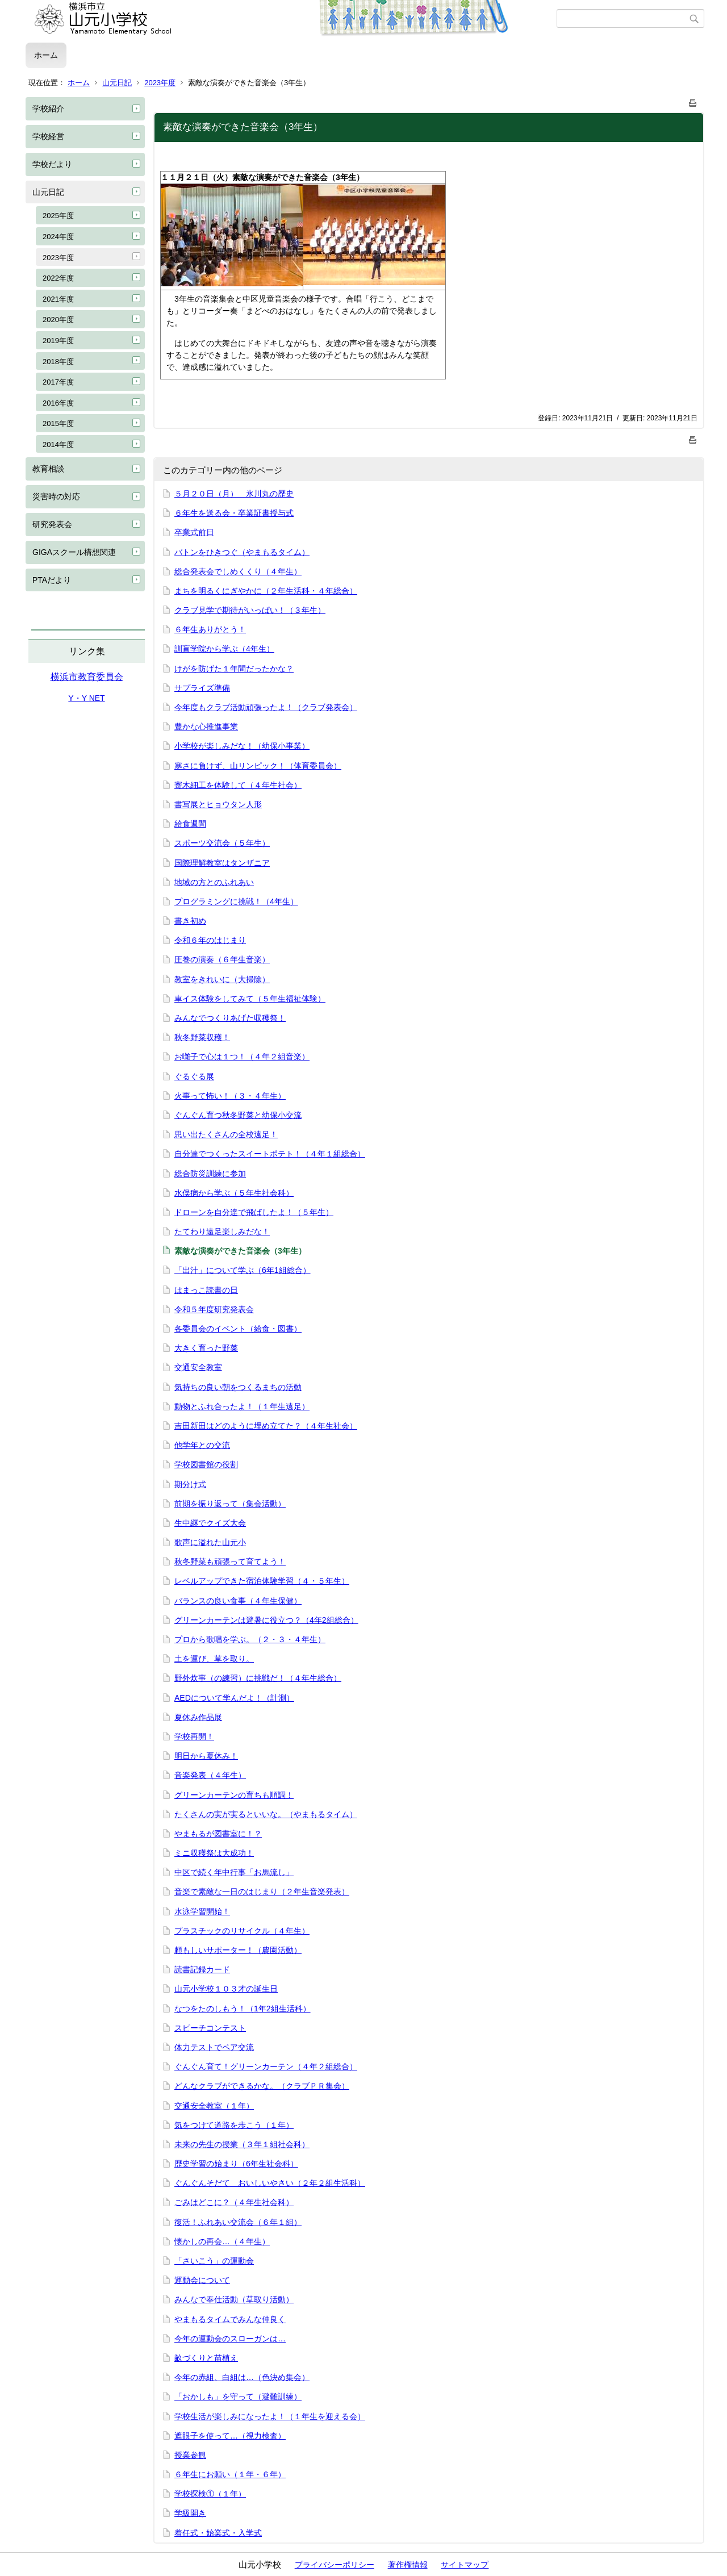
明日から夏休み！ (206, 1755)
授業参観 (190, 2455)
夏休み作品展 (198, 1717)
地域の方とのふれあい (214, 882)
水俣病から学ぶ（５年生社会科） (234, 1192)
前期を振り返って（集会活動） (230, 1503)
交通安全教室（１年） (214, 2105)
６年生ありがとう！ (210, 629)
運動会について (202, 2280)
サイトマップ (464, 2564)
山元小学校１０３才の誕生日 (226, 1988)
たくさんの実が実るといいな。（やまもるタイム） (265, 1814)
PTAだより (51, 579)
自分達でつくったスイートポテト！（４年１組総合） (269, 1153)
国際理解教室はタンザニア (222, 862)
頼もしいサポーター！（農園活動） (238, 1950)
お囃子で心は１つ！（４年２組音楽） (242, 1056)
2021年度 (58, 299)
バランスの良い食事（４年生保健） (238, 1600)
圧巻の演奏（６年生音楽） (222, 959)
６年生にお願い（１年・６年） (230, 2474)
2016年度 (58, 403)
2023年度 (160, 82)
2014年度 (58, 444)
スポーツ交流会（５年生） (222, 842)
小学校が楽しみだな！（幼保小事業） (242, 745)
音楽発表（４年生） (210, 1775)
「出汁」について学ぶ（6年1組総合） (242, 1270)
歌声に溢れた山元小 (210, 1542)
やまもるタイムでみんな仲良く (230, 2319)
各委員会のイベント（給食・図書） (238, 1328)
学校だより (52, 164)
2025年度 (58, 215)
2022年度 (58, 278)
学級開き (190, 2512)
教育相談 (48, 468)
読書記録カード (202, 1969)
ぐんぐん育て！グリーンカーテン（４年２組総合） (265, 2066)
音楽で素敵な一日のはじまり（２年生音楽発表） (261, 1891)
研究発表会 (52, 524)
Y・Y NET (86, 698)
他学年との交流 (202, 1445)
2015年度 (58, 423)
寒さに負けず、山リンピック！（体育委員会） (257, 765)
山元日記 (117, 82)
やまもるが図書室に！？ (218, 1833)
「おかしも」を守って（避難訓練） (238, 2396)
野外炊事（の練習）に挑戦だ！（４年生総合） (257, 1677)
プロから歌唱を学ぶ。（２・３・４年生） (249, 1639)
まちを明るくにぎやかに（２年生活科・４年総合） (265, 590)
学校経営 (48, 136)
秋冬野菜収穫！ (202, 1037)
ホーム (46, 55)
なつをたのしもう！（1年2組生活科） (242, 2008)
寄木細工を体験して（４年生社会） (238, 785)
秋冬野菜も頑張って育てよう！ (230, 1561)
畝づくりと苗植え (206, 2357)
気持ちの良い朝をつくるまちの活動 (238, 1387)
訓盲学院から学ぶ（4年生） (224, 648)
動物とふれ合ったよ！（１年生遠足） (242, 1406)
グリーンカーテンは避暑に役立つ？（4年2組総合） (266, 1620)
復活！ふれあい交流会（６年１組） (238, 2222)
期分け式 (190, 1484)
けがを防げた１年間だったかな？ (234, 668)
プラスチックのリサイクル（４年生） (242, 1930)
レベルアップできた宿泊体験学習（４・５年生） (261, 1580)
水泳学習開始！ (202, 1911)
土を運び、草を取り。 (214, 1658)
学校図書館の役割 (206, 1464)
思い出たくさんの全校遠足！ (226, 1134)
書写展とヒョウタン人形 (218, 804)
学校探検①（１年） (210, 2493)
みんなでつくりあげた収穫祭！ (230, 1017)
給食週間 (190, 823)
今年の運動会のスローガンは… (230, 2338)
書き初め (190, 920)
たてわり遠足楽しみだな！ (222, 1231)
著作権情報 (408, 2564)
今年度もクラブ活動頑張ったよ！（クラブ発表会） (265, 707)
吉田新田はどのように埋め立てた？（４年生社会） (265, 1425)
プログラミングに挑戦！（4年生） (236, 901)
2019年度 (58, 340)
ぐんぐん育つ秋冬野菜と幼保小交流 (238, 1115)
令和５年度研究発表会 (214, 1309)
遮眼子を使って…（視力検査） (230, 2435)
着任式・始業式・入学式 (218, 2532)
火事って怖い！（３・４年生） (230, 1095)
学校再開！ (194, 1736)
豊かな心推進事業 (206, 726)
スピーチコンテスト (210, 2027)
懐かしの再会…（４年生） (222, 2241)
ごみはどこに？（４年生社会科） (234, 2202)
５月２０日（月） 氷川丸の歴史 (234, 493)
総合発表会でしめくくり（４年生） (238, 571)
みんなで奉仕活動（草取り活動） (234, 2299)
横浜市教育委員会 (87, 677)
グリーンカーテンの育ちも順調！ (234, 1795)
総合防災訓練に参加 (210, 1173)
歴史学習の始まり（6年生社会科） (236, 2163)
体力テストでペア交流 (214, 2047)
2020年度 (58, 319)
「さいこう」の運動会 (214, 2260)
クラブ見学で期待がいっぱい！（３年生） (249, 610)
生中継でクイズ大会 (210, 1522)
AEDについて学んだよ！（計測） (234, 1697)
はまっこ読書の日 (206, 1290)
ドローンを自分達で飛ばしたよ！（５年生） (253, 1212)
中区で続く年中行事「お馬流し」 (234, 1872)
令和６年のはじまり (210, 940)
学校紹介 (48, 108)
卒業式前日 (194, 532)
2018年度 (58, 361)
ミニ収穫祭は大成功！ (214, 1852)
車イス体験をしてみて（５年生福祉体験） (249, 998)
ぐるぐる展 (194, 1076)
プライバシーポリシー (334, 2564)
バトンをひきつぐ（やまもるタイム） (242, 552)
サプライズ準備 (202, 687)
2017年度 (58, 382)
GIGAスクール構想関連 (74, 552)
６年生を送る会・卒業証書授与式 (234, 512)
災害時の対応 (56, 496)
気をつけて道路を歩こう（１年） (234, 2125)
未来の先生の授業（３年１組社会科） (242, 2144)
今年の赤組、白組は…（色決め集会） (242, 2377)
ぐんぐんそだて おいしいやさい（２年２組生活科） (269, 2182)
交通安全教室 (198, 1367)
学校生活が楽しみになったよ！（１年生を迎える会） (269, 2416)
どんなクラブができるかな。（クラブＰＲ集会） (261, 2085)
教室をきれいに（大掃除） (222, 979)
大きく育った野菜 (206, 1347)
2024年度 (58, 236)
